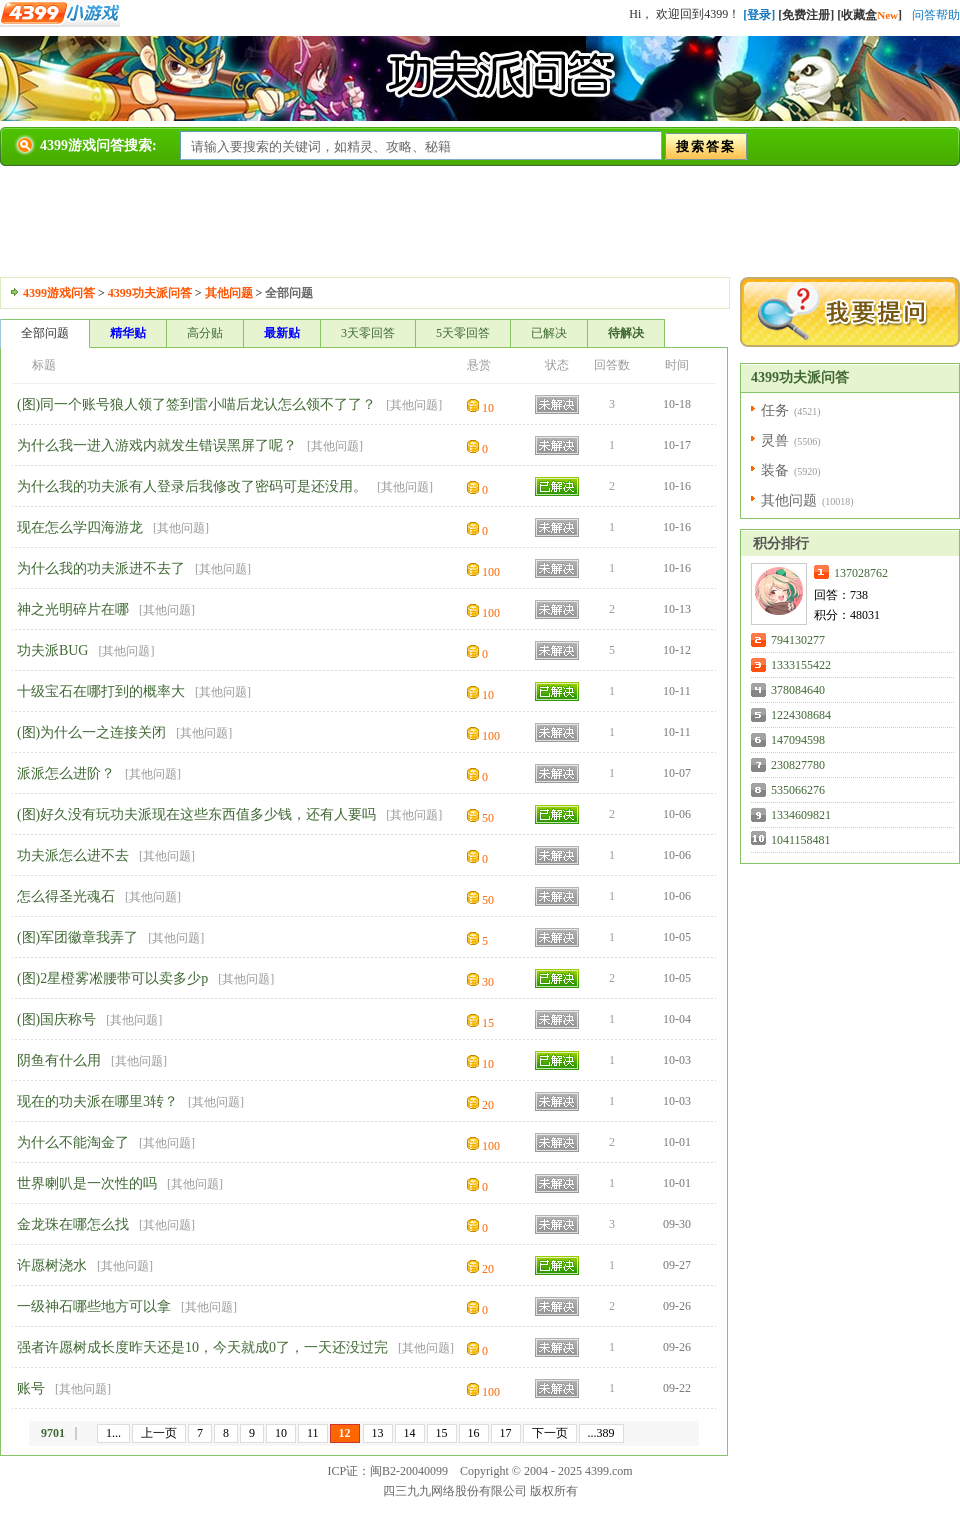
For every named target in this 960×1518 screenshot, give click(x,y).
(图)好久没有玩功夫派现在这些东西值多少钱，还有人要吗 (196, 814)
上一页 (159, 1433)
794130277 (798, 640)
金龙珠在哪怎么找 (73, 1224)
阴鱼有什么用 (59, 1060)
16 (474, 1433)
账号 (31, 1388)
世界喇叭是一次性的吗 (87, 1183)
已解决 (549, 333)
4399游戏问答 (59, 293)
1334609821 (801, 815)
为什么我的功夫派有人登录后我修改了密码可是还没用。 (192, 486)
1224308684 (801, 715)
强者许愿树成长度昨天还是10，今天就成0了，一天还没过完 (202, 1347)
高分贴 (205, 333)
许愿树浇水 (52, 1265)
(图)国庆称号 (56, 1019)
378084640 (798, 690)
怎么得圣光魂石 (66, 896)
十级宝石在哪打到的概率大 (101, 691)
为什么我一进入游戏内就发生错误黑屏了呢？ (157, 445)
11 (313, 1433)
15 (442, 1433)
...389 (601, 1433)
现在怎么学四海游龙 (80, 527)
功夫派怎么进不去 (73, 855)
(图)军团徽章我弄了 (77, 937)
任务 (775, 410)
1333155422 (801, 665)
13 (378, 1433)
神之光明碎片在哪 (73, 609)
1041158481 (801, 840)
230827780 (798, 765)
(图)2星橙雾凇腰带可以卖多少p (112, 978)
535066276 (798, 790)
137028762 (861, 573)
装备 (775, 470)
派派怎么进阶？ (66, 773)
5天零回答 (463, 333)
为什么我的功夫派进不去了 (101, 568)
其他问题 (229, 293)
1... (113, 1433)
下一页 (550, 1433)
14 (410, 1433)
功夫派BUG (53, 650)
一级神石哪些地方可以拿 (94, 1306)
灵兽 (775, 440)
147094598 (798, 740)
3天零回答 (368, 333)
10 (281, 1433)
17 (506, 1433)
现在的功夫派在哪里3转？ (97, 1101)
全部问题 (45, 333)
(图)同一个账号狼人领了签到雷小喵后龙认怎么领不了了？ (196, 404)
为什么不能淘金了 (73, 1142)
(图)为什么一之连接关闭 (91, 732)
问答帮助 (936, 15)
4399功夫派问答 (150, 293)
